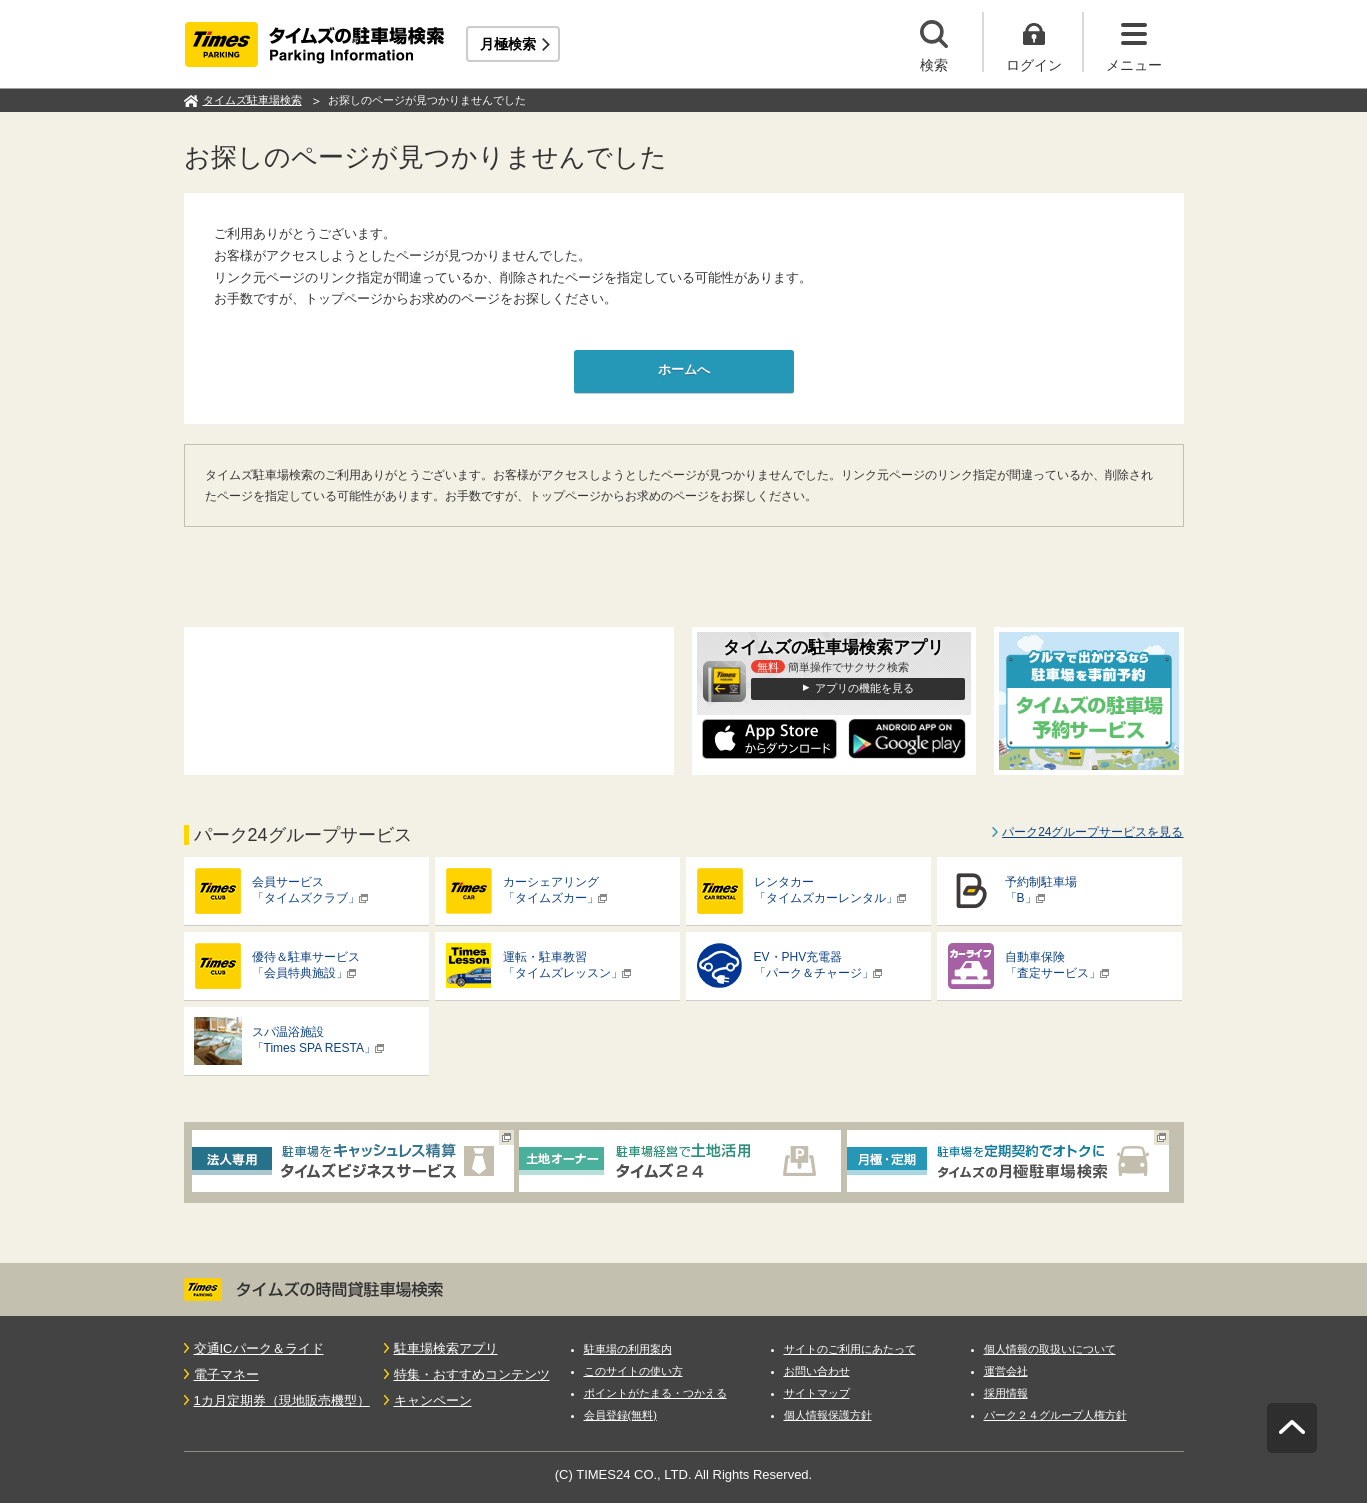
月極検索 (508, 44)
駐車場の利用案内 (628, 1349)
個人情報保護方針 (828, 1415)
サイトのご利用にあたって (850, 1349)
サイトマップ (817, 1393)
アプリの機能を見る (864, 688)
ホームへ (684, 369)
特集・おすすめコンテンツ (472, 1374)
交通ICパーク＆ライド (259, 1348)
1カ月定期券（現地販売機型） (282, 1400)
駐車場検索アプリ (446, 1348)
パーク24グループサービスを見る (1092, 832)
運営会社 (1006, 1371)
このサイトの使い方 (633, 1371)
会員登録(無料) (620, 1415)
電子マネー (226, 1374)
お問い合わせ (817, 1371)
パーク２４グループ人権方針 (1055, 1415)
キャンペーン (433, 1400)
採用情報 (1006, 1393)
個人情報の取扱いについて (1050, 1349)
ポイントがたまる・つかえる (655, 1393)
